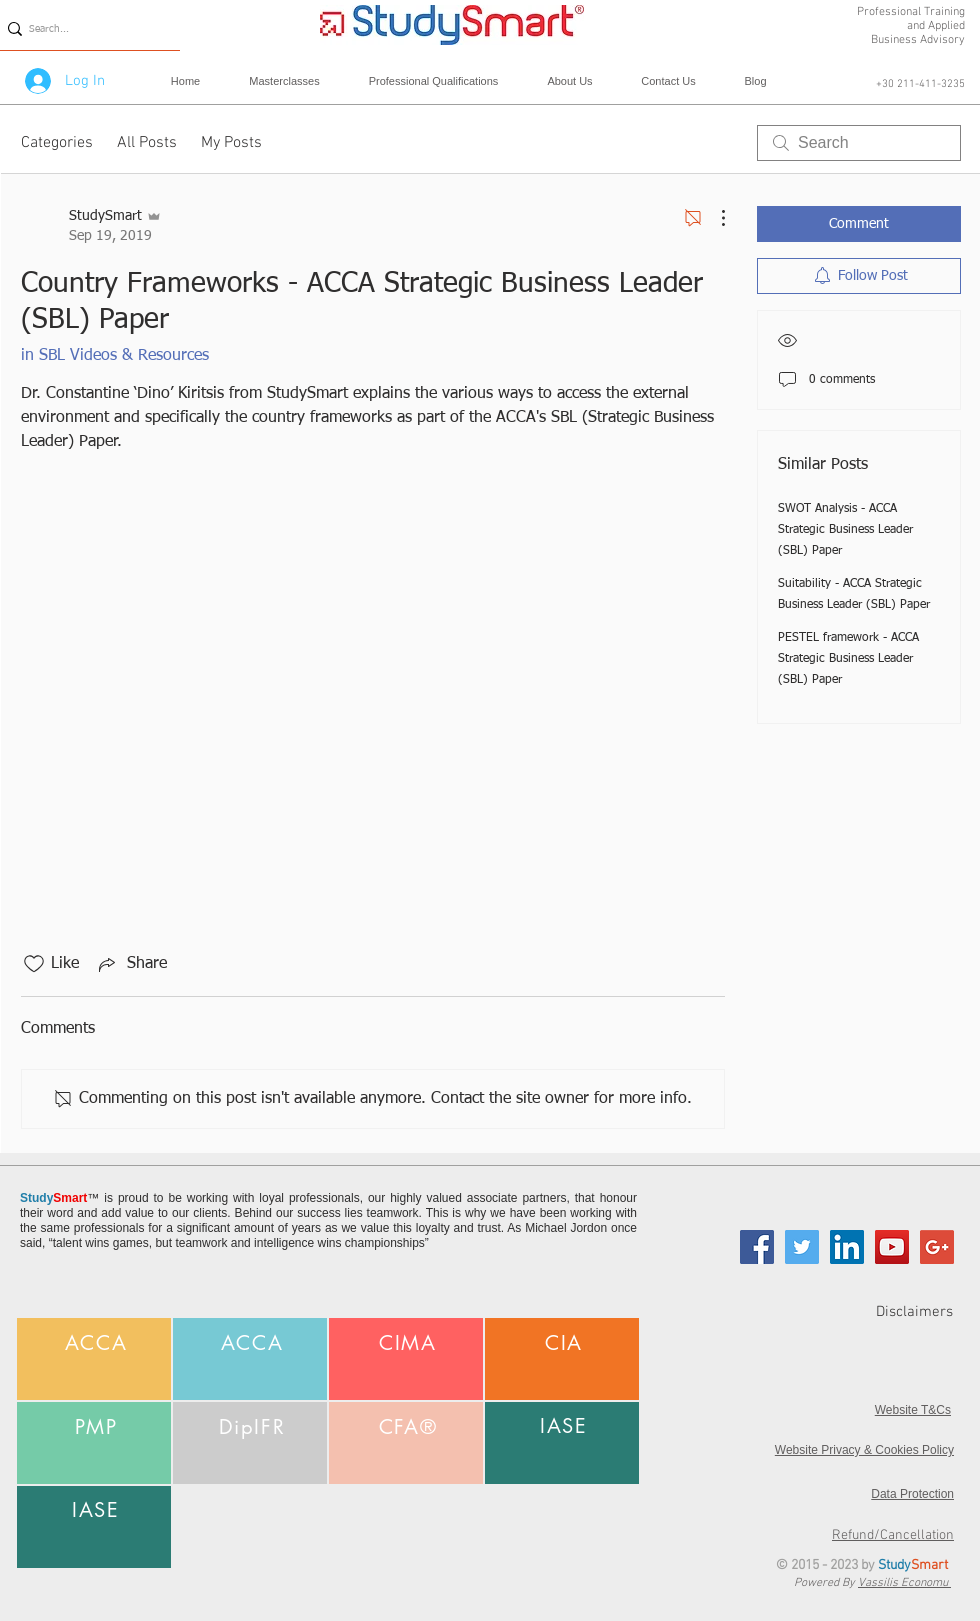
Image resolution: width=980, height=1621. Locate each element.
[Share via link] (131, 964)
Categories (57, 143)
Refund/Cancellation (893, 1535)
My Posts (231, 143)
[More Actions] (713, 218)
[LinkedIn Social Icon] (847, 1247)
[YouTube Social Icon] (892, 1247)
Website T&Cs (913, 1410)
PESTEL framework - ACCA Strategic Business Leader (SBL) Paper (848, 659)
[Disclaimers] (882, 1312)
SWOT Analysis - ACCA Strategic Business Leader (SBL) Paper (845, 530)
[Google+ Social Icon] (937, 1247)
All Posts (147, 143)
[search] (859, 143)
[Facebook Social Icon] (757, 1247)
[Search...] (83, 28)
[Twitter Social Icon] (802, 1247)
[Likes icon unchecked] (34, 964)
